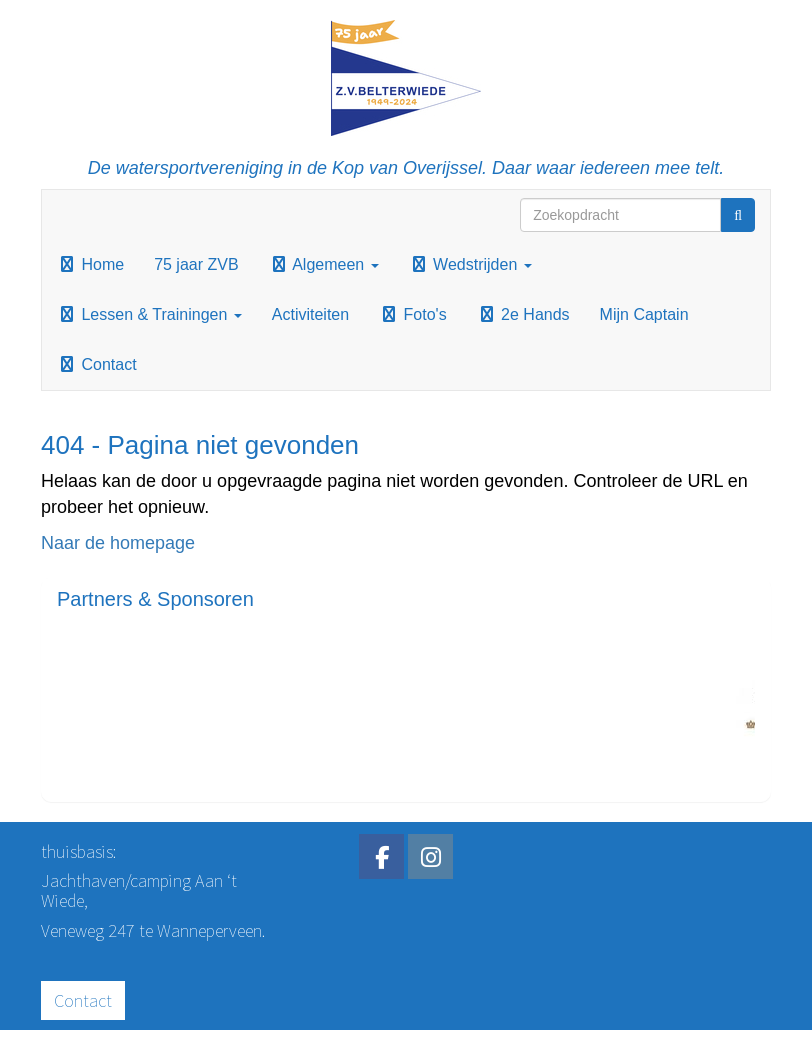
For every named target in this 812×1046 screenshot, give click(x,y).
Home (90, 264)
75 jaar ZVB (196, 264)
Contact (97, 364)
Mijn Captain (644, 314)
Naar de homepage (118, 543)
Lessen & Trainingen (149, 314)
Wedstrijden (470, 264)
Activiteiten (310, 314)
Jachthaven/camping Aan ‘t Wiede (139, 890)
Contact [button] (83, 1000)
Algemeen (324, 264)
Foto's (413, 314)
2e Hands (523, 314)
